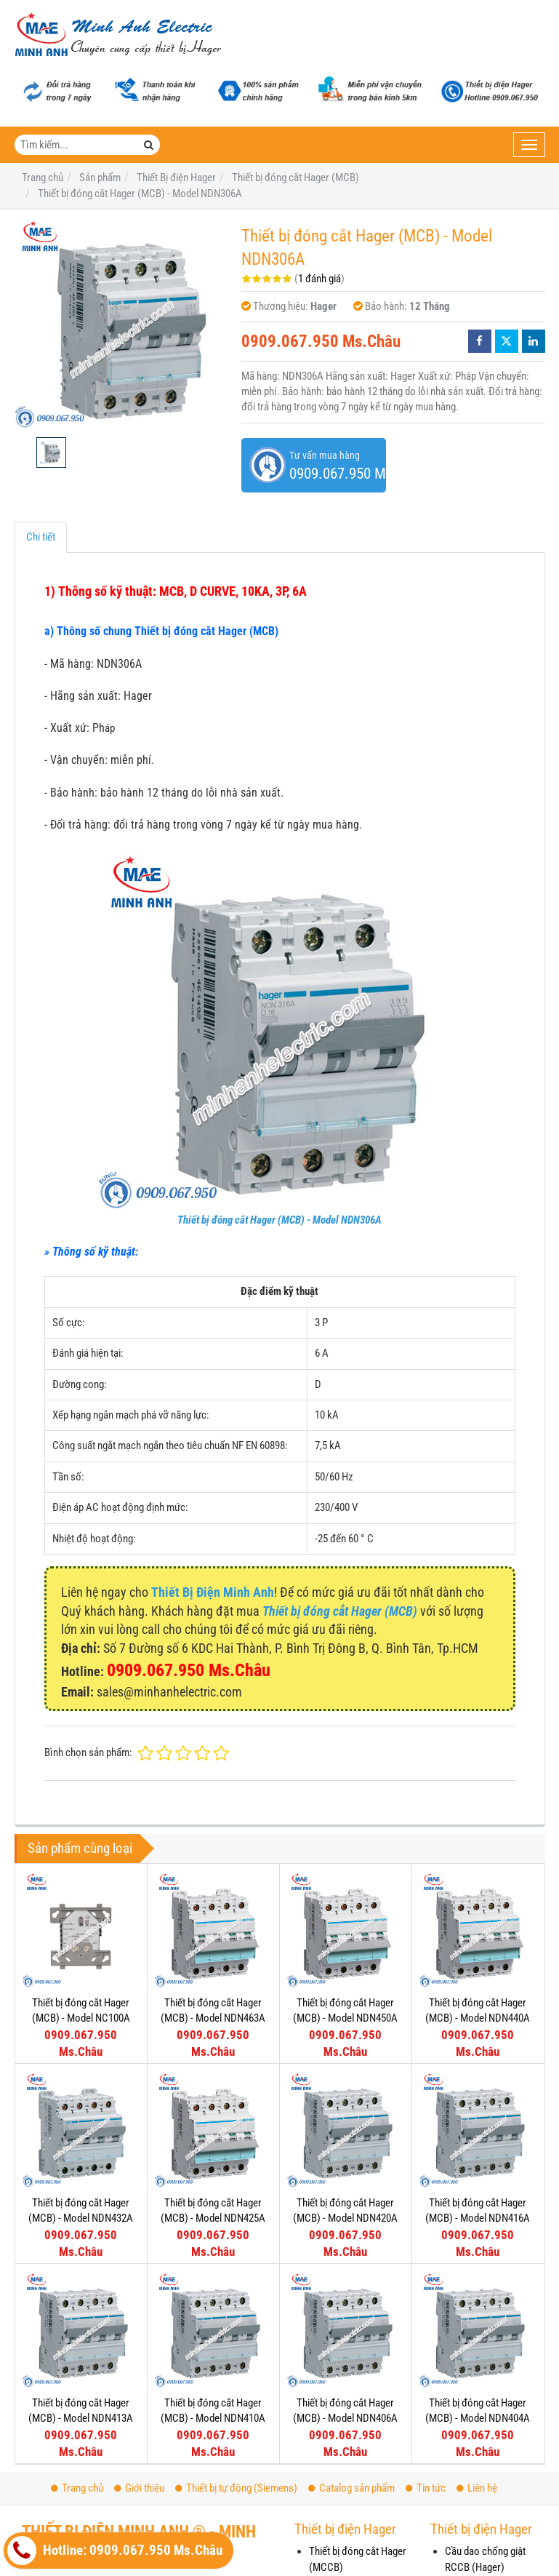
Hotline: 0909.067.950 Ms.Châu (114, 2550)
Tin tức (426, 2488)
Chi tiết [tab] (40, 536)
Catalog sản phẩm (351, 2488)
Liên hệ (477, 2488)
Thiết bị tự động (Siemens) (236, 2488)
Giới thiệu (139, 2488)
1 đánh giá (319, 278)
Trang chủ (77, 2488)
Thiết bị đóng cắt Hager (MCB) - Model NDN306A (279, 1220)
